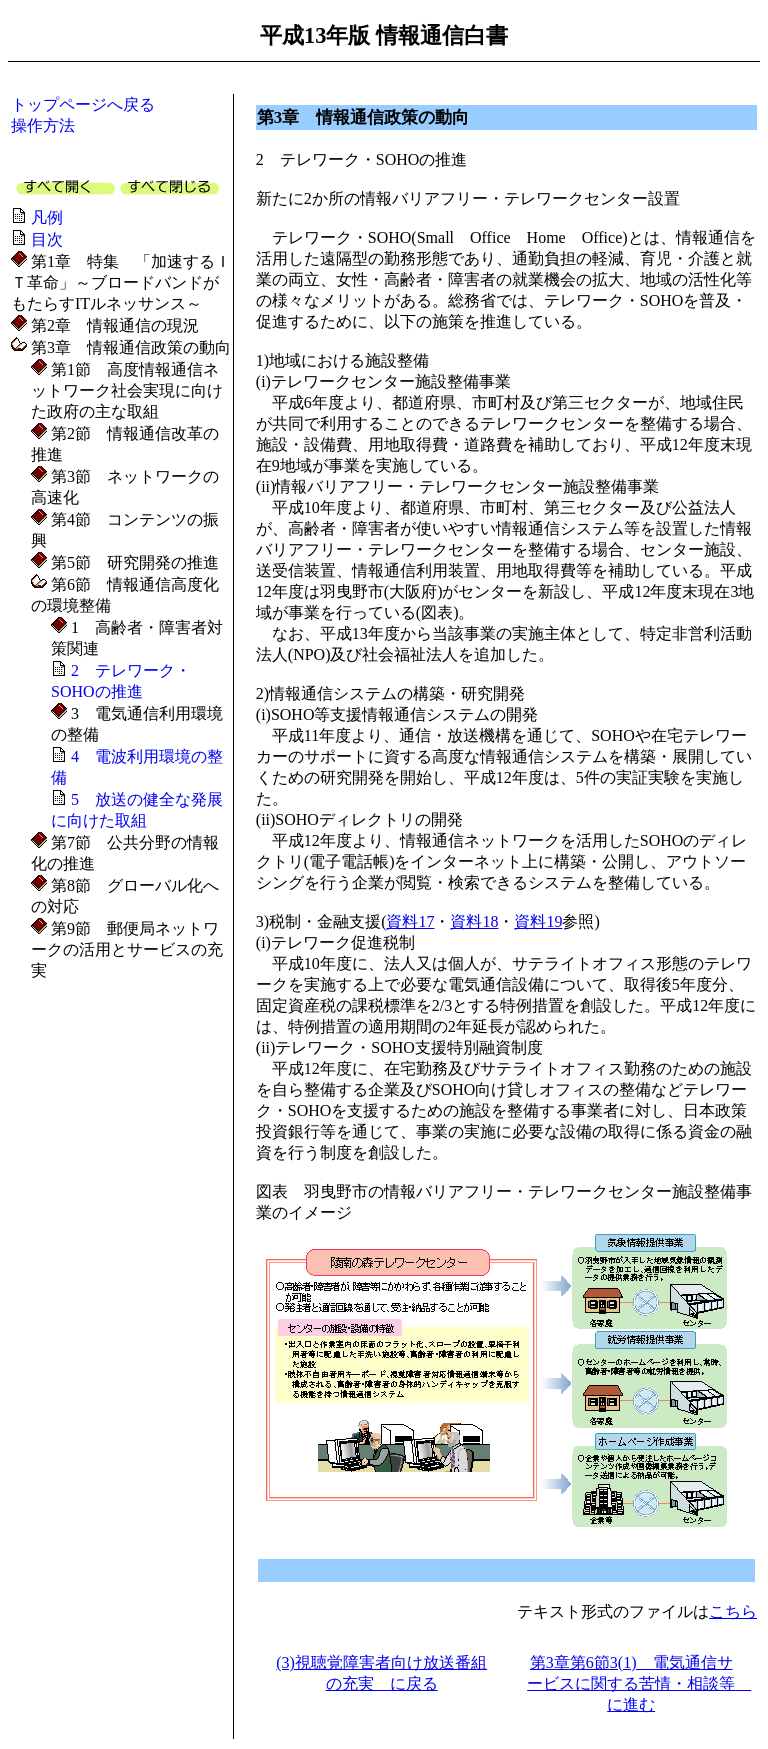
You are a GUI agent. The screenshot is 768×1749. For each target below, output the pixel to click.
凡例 (47, 217)
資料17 (410, 921)
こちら (733, 1611)
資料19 (538, 921)
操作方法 (43, 125)
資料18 (474, 921)
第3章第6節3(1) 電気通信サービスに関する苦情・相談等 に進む (639, 1683)
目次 (47, 239)
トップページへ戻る (83, 104)
